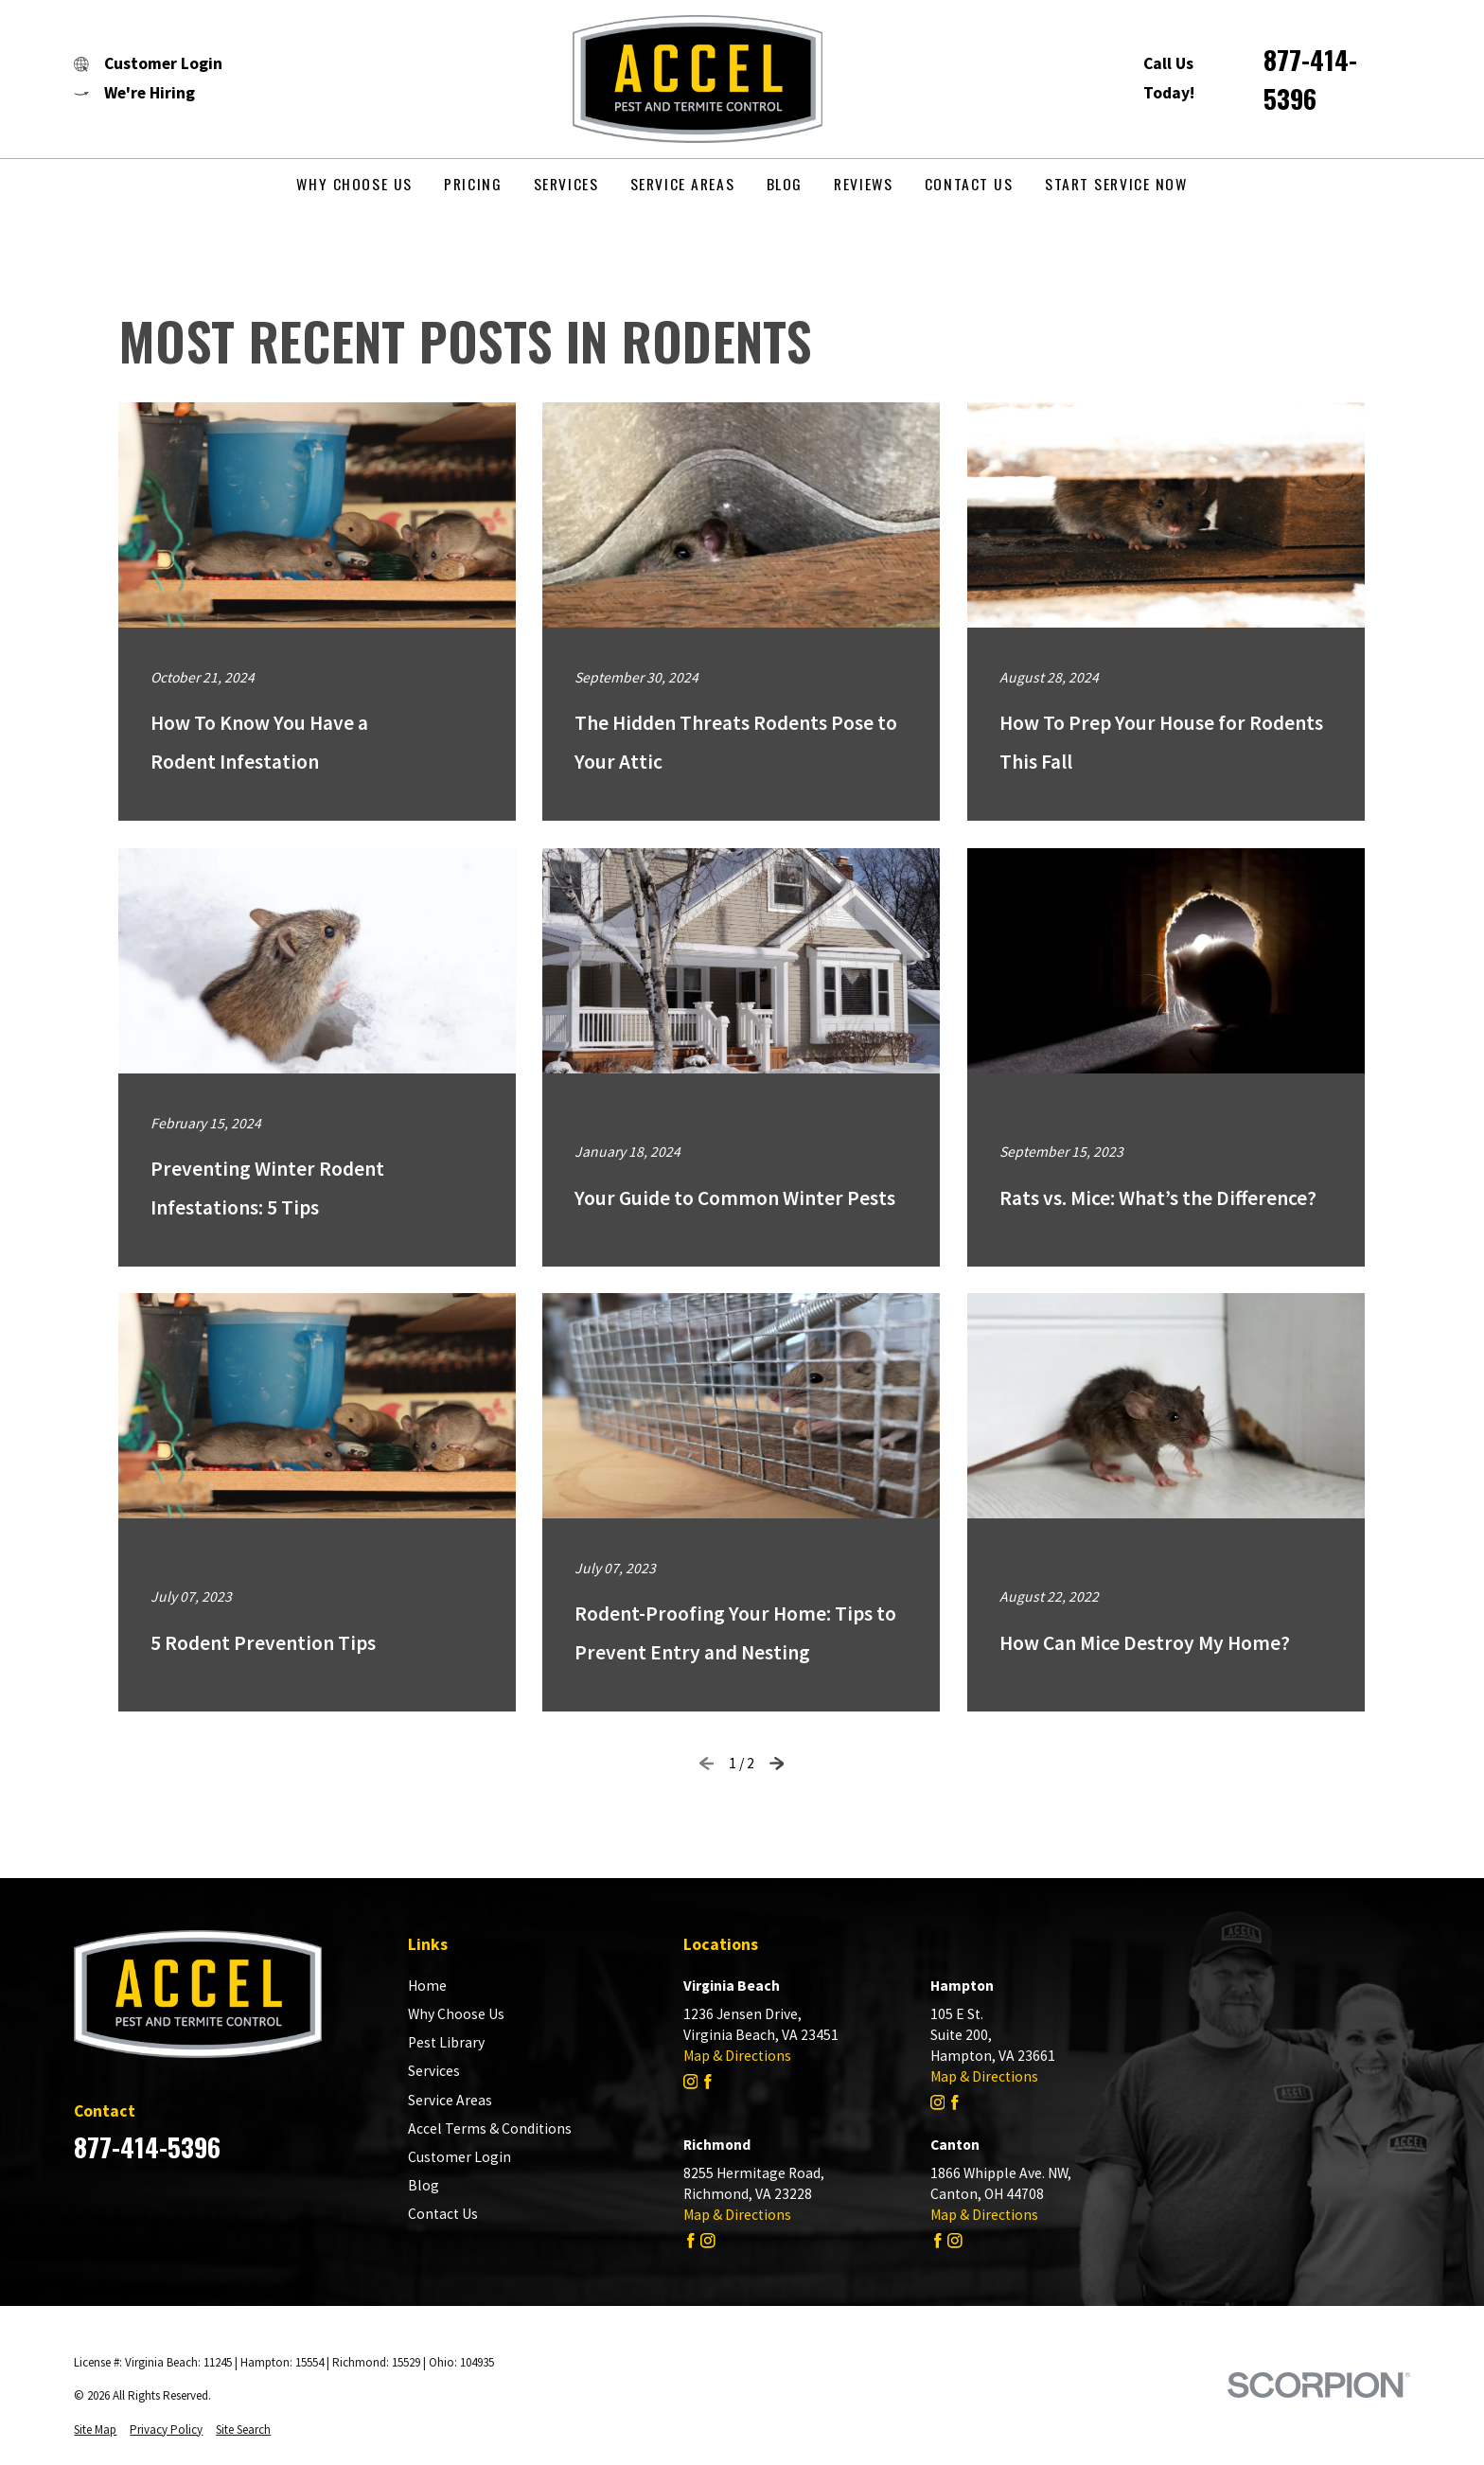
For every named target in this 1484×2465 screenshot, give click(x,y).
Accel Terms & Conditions (490, 2128)
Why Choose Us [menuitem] (354, 183)
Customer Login (459, 2157)
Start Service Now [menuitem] (1116, 183)
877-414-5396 (1310, 79)
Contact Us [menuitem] (969, 183)
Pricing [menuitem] (473, 183)
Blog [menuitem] (785, 183)
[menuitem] (95, 2429)
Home (427, 1986)
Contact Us (443, 2214)
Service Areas (450, 2100)
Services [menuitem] (566, 183)
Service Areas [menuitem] (682, 183)
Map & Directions (737, 2056)
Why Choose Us (456, 2014)
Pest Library (446, 2042)
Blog (423, 2185)
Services (434, 2071)
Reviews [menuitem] (863, 183)
